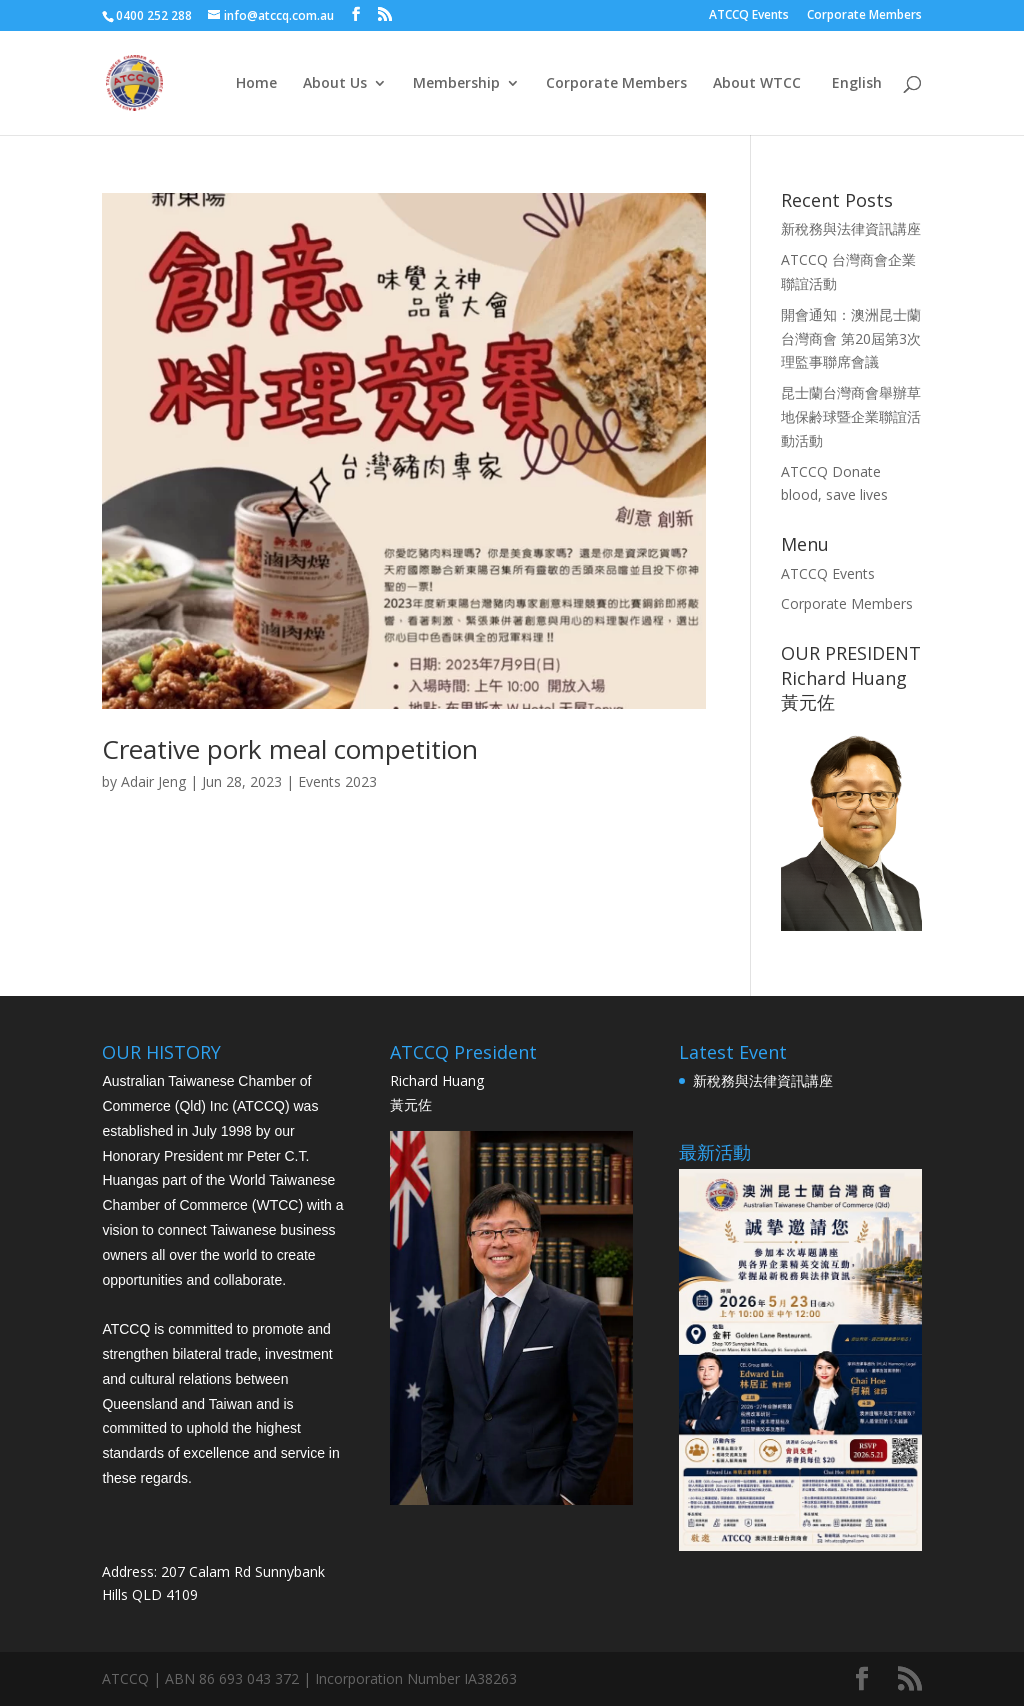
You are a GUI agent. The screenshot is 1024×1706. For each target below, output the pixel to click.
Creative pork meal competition (290, 749)
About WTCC (757, 84)
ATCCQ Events (749, 16)
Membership (456, 84)
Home (256, 84)
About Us (335, 84)
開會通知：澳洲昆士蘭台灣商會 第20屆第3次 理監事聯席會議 (851, 338)
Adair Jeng (153, 781)
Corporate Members (864, 16)
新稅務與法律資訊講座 (851, 228)
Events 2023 (337, 781)
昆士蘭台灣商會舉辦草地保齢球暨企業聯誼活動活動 (851, 416)
